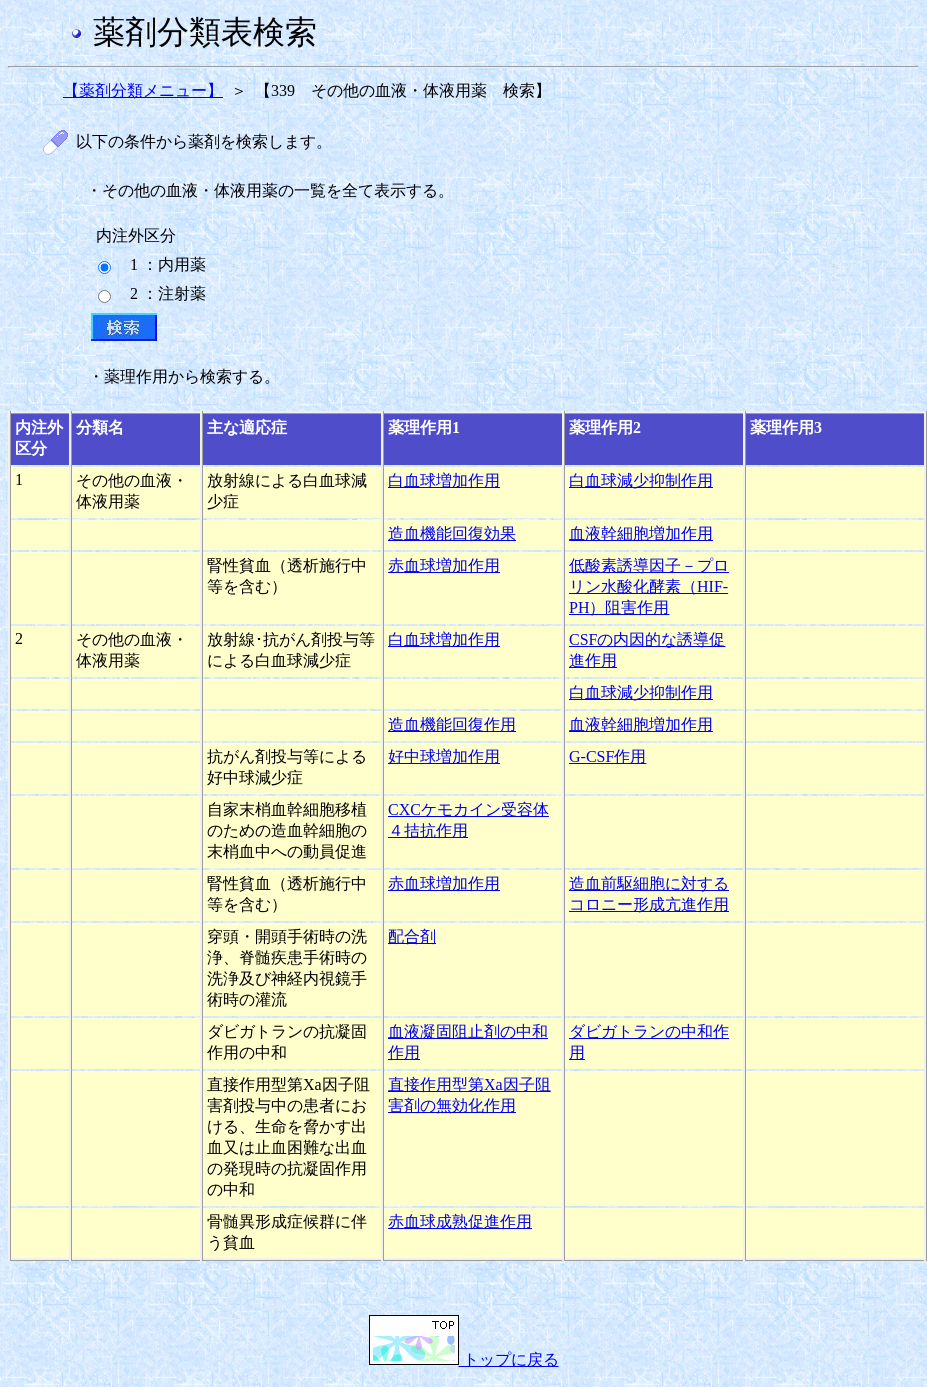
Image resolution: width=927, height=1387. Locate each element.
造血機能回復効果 (452, 533)
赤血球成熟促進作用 (460, 1221)
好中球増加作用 (444, 756)
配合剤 (412, 936)
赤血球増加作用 (444, 565)
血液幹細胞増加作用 (641, 533)
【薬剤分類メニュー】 (143, 90)
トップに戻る (464, 1359)
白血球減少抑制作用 (641, 480)
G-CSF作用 (607, 756)
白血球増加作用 (444, 480)
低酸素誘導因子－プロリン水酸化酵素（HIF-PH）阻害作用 (649, 586)
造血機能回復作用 (452, 724)
